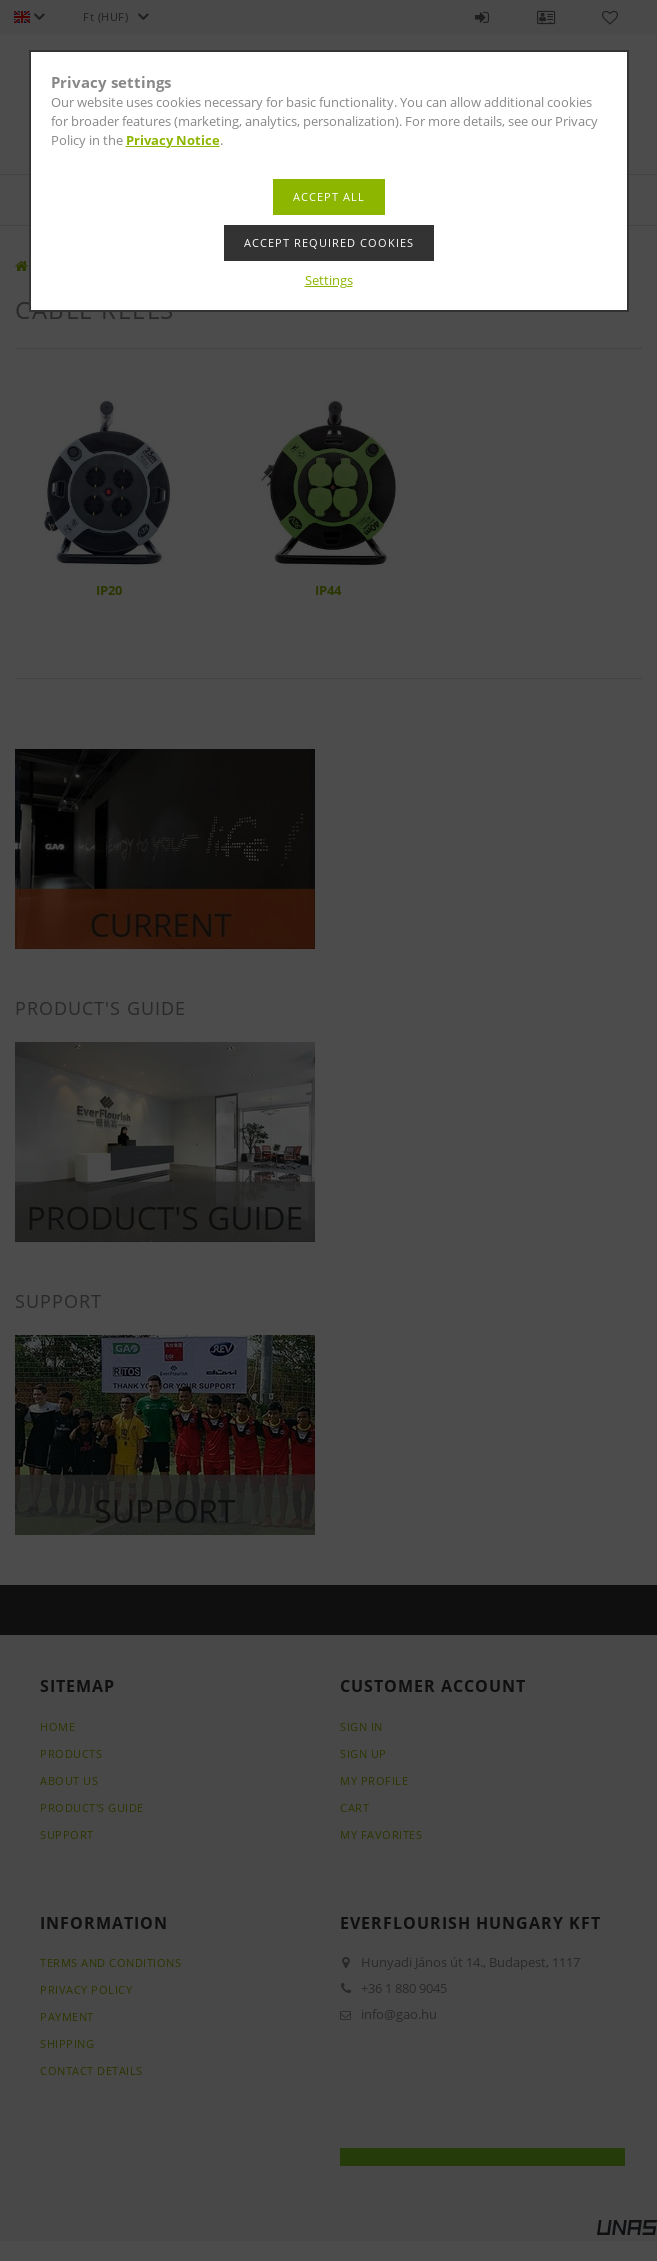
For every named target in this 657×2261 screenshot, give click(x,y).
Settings (329, 280)
